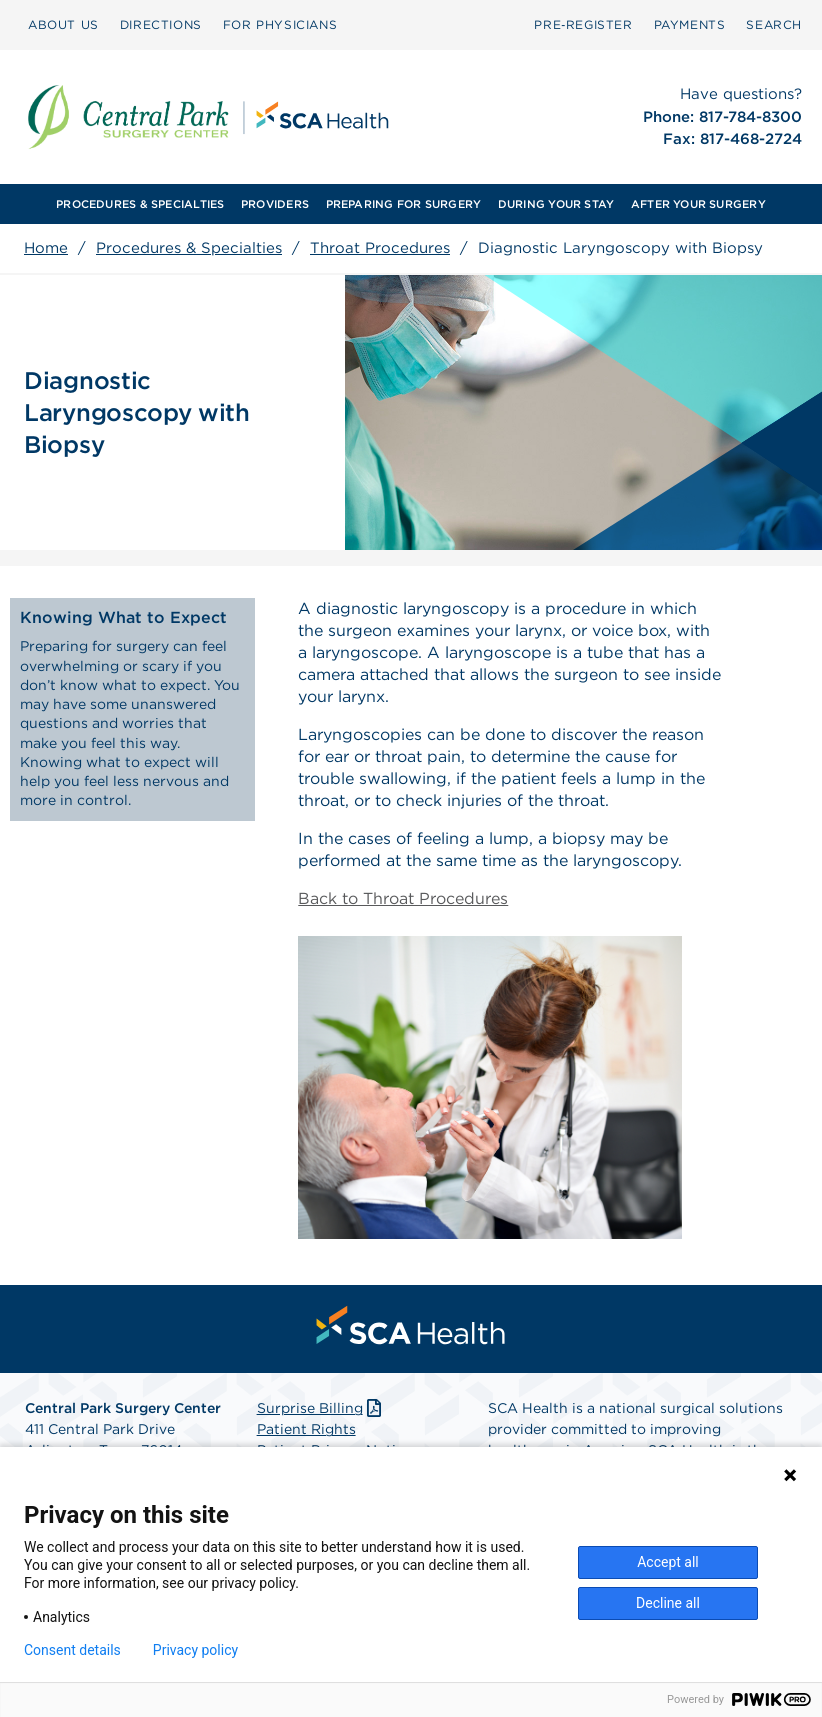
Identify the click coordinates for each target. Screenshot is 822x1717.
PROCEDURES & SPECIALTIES (140, 204)
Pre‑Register (583, 24)
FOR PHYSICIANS (280, 24)
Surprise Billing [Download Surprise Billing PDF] (321, 1408)
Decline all (668, 1603)
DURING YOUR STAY (556, 204)
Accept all (668, 1562)
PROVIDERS (275, 204)
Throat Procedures (380, 248)
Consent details (72, 1650)
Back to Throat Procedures (403, 898)
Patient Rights (306, 1429)
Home (46, 248)
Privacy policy (195, 1650)
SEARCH (774, 24)
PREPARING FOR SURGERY (404, 204)
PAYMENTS (690, 24)
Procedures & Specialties (189, 248)
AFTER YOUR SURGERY (698, 204)
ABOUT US (63, 24)
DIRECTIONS (161, 24)
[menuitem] (63, 25)
